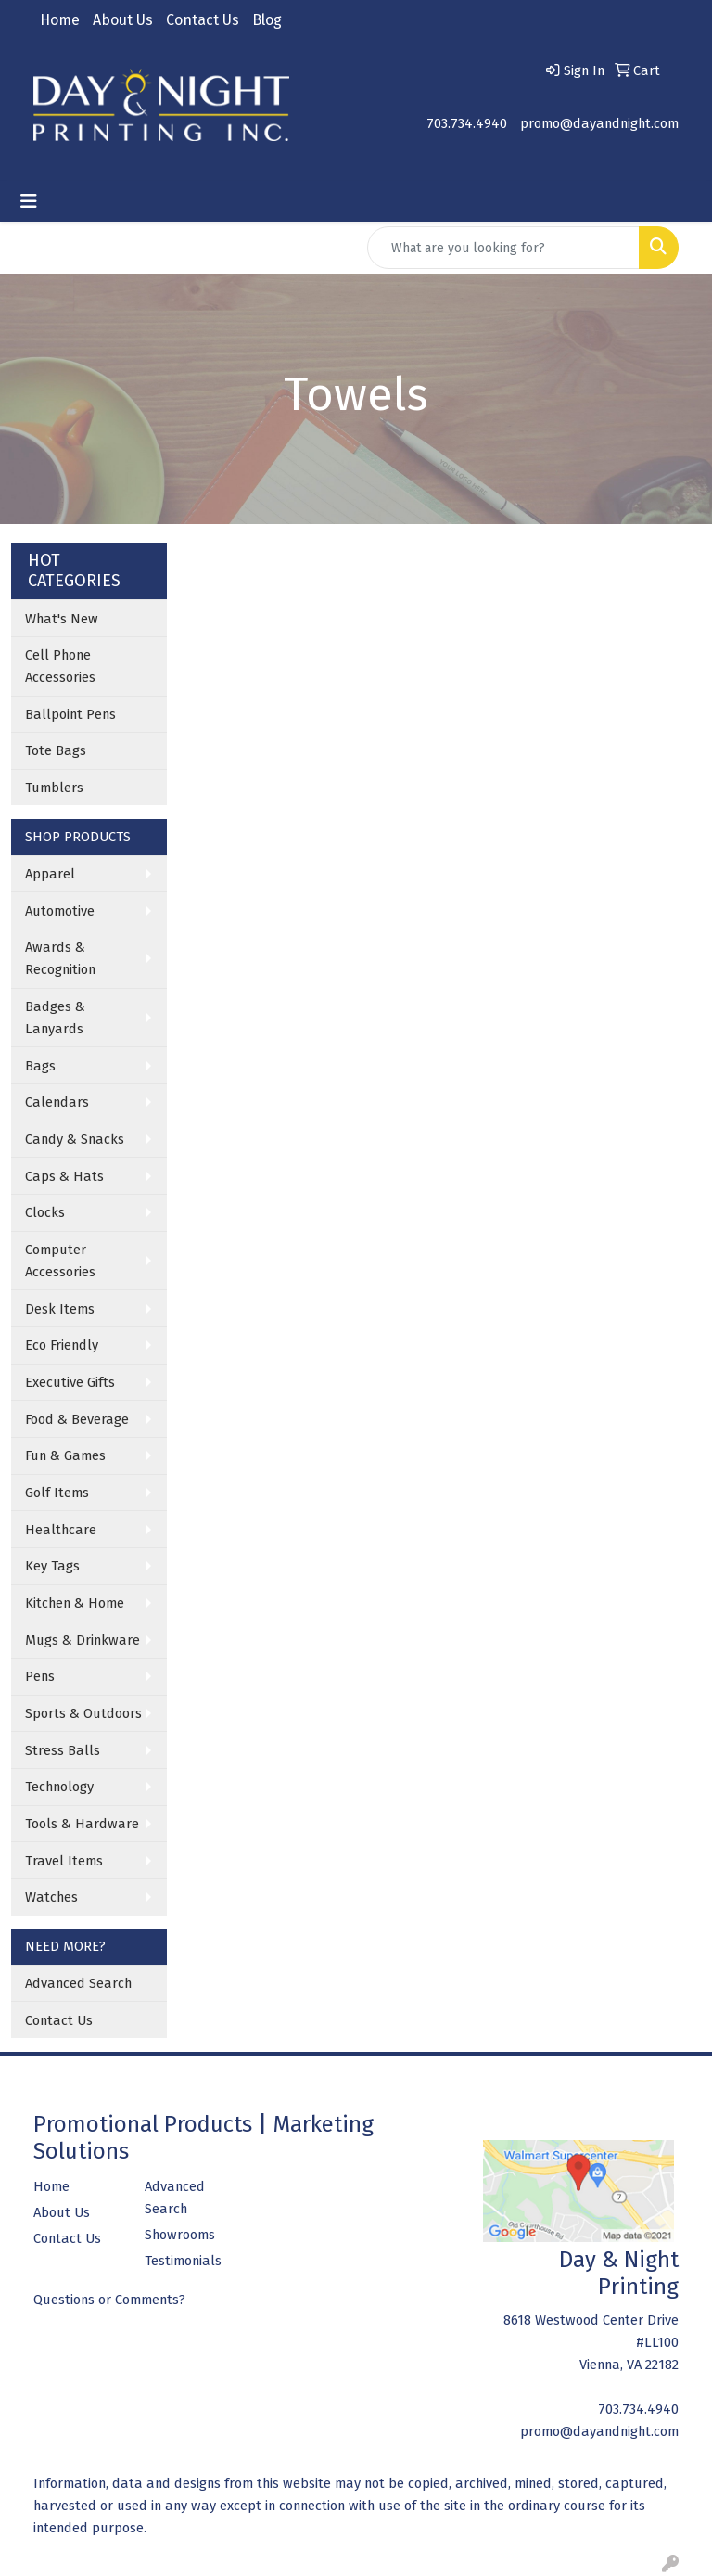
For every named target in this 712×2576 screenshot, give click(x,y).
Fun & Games (65, 1455)
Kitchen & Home (74, 1603)
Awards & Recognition (60, 958)
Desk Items (60, 1309)
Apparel (50, 873)
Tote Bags (55, 750)
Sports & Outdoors (83, 1713)
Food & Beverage (77, 1419)
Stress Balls (62, 1750)
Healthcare (60, 1529)
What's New (61, 618)
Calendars (57, 1102)
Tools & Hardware (82, 1823)
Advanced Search (78, 1983)
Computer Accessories (60, 1260)
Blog (267, 20)
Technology (59, 1786)
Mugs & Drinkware (82, 1640)
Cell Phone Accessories (60, 666)
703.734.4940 (466, 123)
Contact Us (202, 20)
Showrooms (180, 2234)
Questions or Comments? (109, 2299)
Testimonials (183, 2260)
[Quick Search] (503, 247)
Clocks (45, 1212)
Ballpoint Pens (70, 714)
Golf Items (57, 1492)
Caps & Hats (64, 1176)
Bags (40, 1065)
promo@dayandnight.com (599, 123)
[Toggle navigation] (28, 201)
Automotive (60, 911)
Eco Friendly (61, 1345)
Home (60, 20)
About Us (123, 20)
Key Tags (52, 1565)
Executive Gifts (70, 1382)
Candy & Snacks (74, 1139)
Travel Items (64, 1860)
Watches (51, 1897)
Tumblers (54, 787)
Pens (40, 1676)
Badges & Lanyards (55, 1017)
